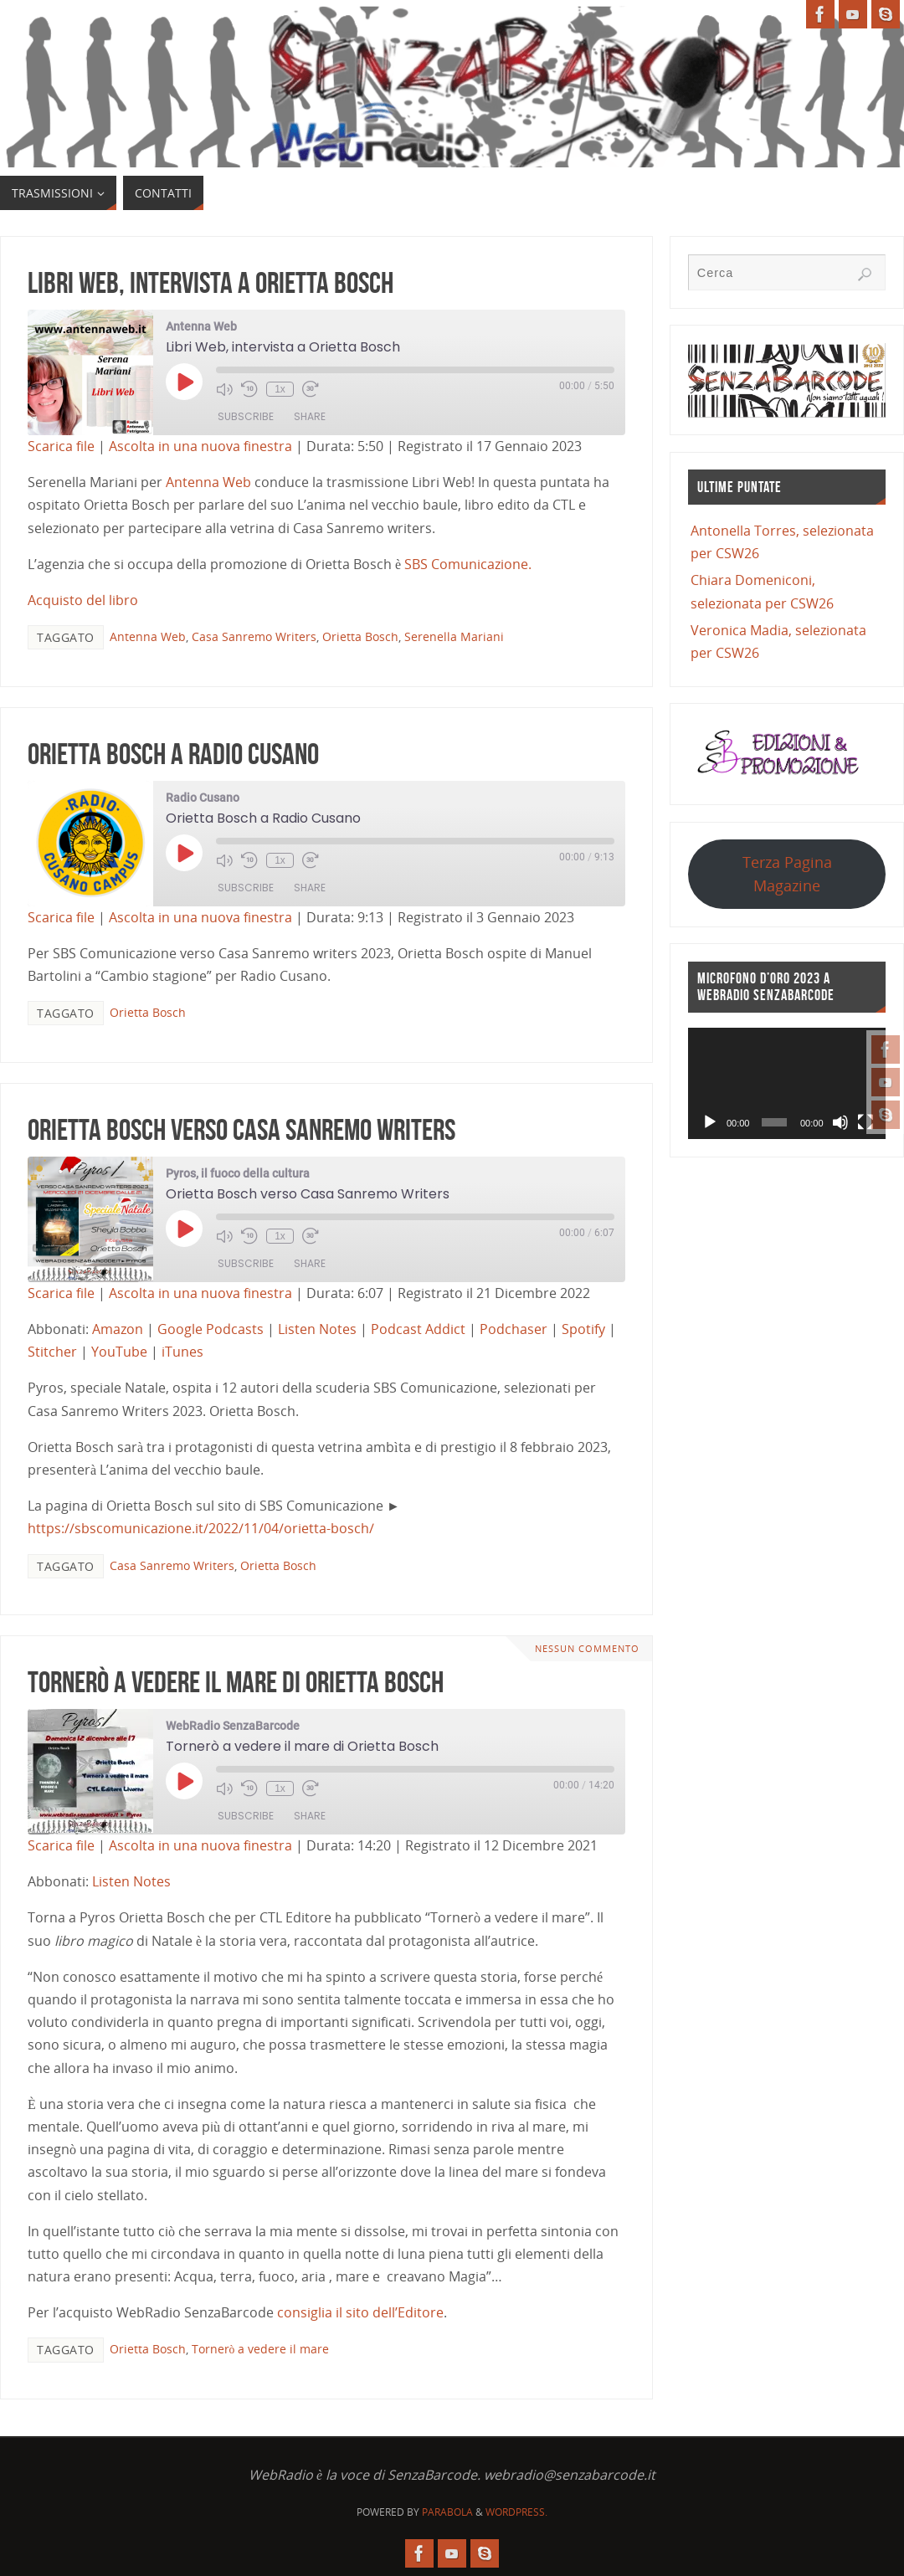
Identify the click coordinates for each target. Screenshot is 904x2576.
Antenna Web (208, 482)
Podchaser (513, 1329)
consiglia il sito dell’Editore (360, 2312)
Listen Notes (317, 1329)
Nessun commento (587, 1648)
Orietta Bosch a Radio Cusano (173, 753)
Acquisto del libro (83, 600)
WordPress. (516, 2512)
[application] (787, 1083)
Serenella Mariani (454, 636)
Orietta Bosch (360, 636)
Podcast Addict (418, 1329)
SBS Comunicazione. (468, 564)
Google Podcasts (210, 1329)
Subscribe (246, 416)
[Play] (709, 1122)
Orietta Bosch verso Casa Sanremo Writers (241, 1129)
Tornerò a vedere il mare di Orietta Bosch (236, 1681)
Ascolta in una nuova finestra (200, 446)
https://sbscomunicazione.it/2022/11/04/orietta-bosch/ (201, 1528)
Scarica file (61, 446)
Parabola (447, 2512)
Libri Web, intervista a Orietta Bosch (210, 282)
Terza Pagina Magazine (787, 873)
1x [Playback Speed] (280, 389)
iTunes (182, 1351)
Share (310, 416)
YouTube (119, 1351)
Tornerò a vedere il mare (261, 2349)
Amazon (117, 1329)
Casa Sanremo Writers (254, 636)
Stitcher (52, 1351)
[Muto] (840, 1122)
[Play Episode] (184, 381)
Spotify (583, 1329)
